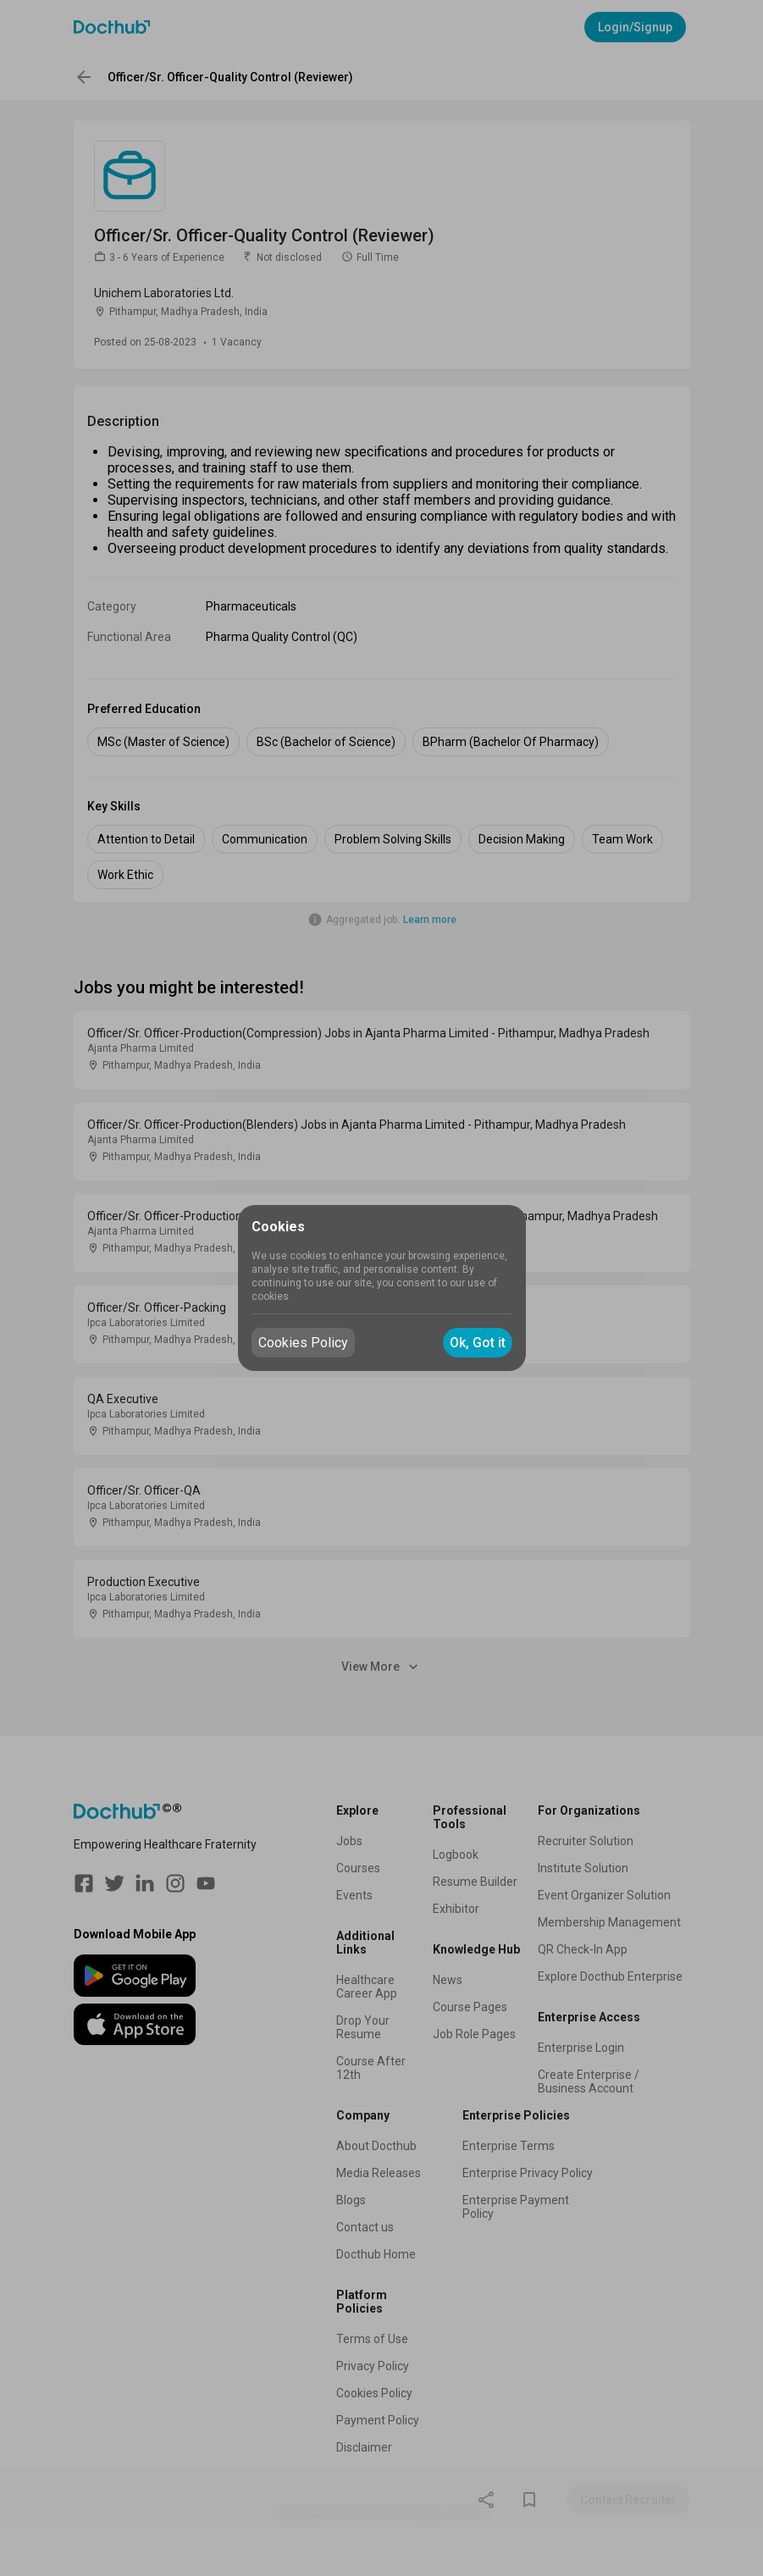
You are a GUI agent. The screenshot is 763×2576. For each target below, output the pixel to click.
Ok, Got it (478, 1343)
